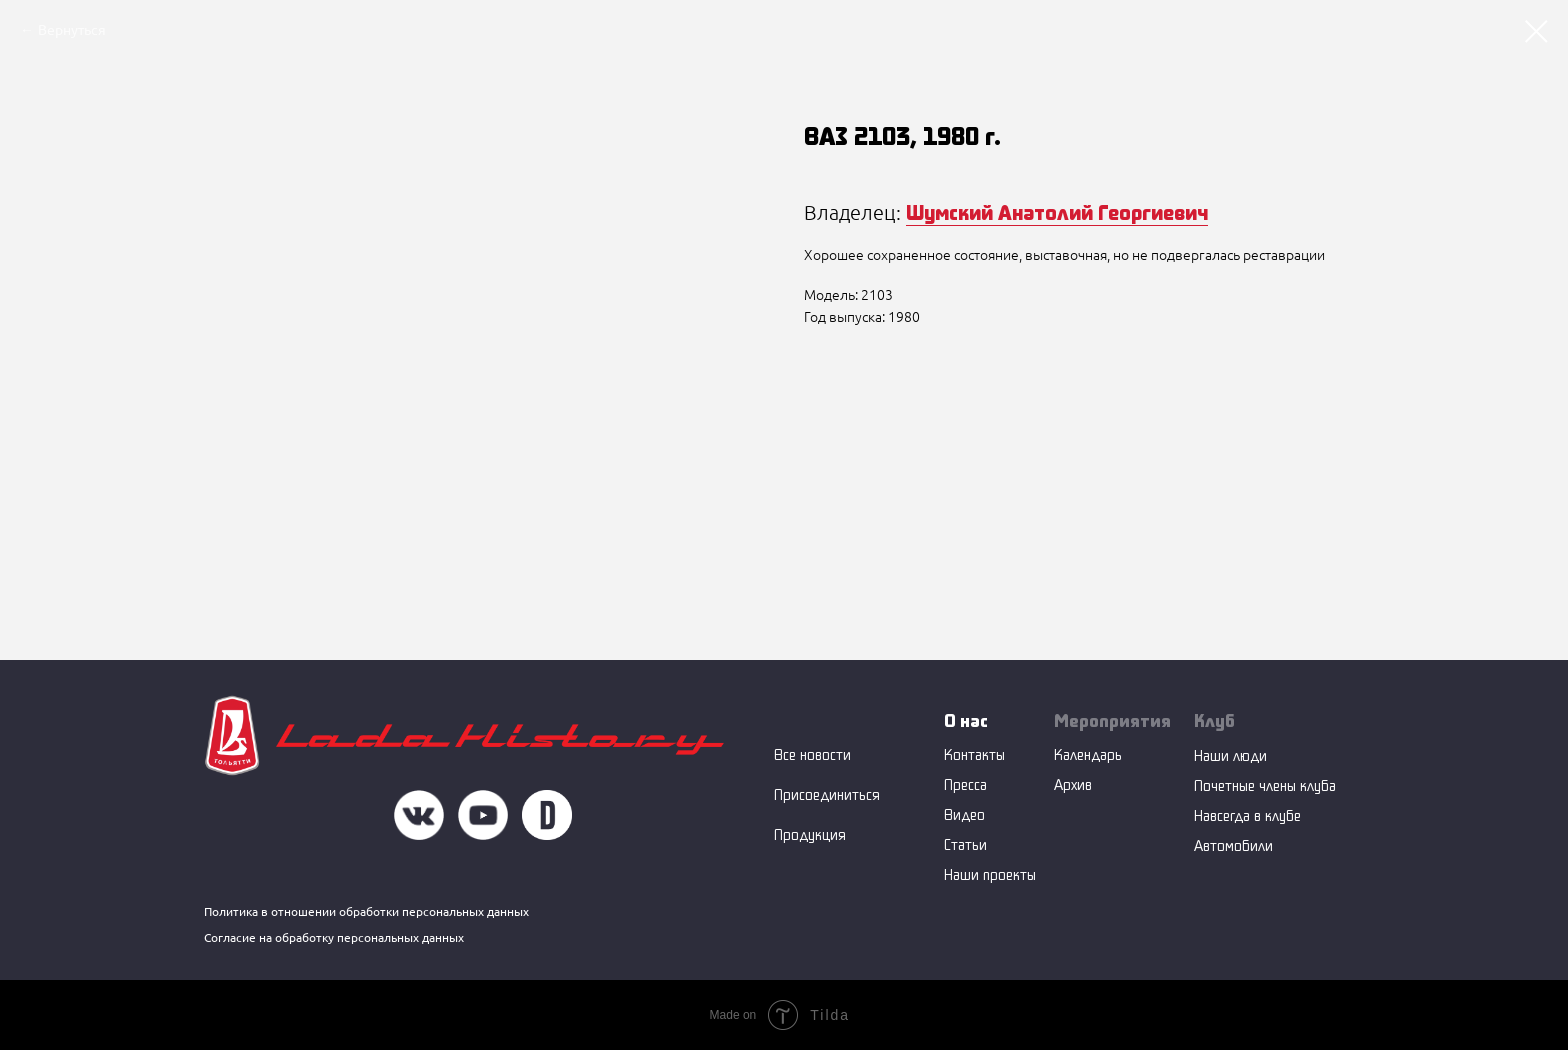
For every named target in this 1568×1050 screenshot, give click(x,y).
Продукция (810, 834)
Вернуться (72, 30)
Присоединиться (827, 794)
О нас (966, 720)
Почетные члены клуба (1265, 785)
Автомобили (1233, 845)
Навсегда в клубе (1247, 815)
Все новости (812, 754)
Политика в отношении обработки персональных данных (366, 911)
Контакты (974, 754)
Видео (964, 814)
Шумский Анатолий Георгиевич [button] (1057, 212)
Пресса (965, 784)
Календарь (1088, 754)
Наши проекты (990, 874)
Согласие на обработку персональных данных (334, 937)
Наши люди (1230, 755)
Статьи (965, 844)
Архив (1073, 784)
